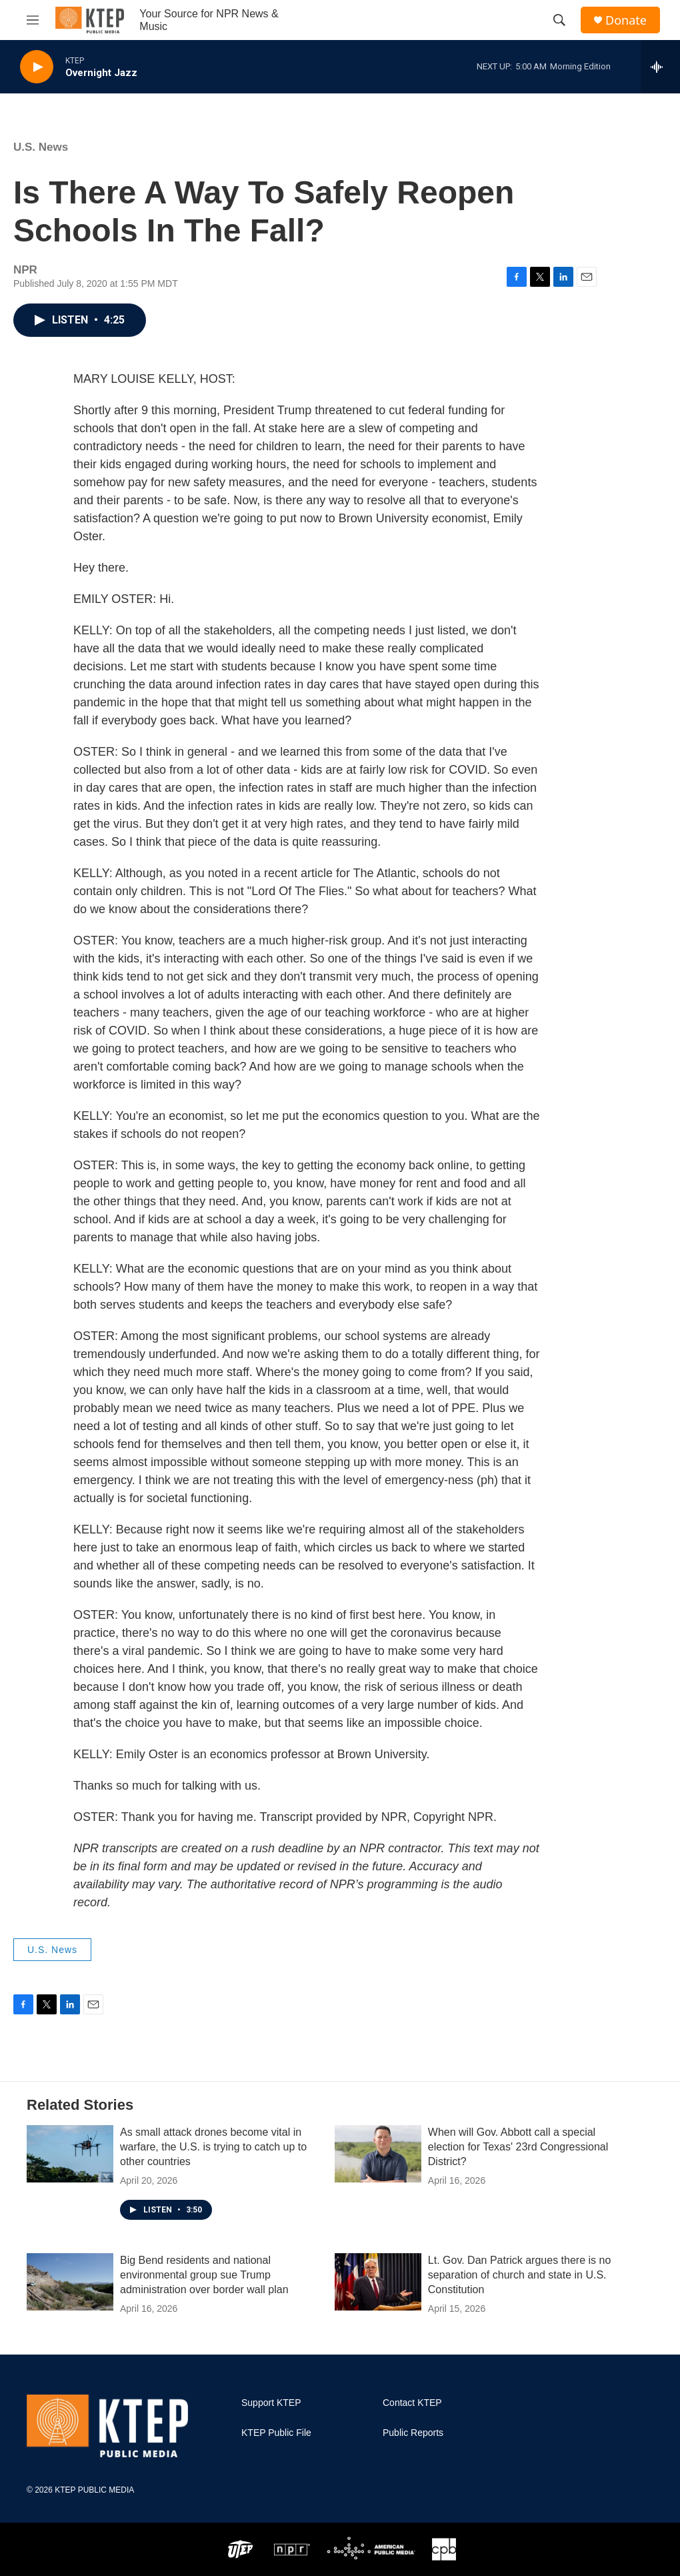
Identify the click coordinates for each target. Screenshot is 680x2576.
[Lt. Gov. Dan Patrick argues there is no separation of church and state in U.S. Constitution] (378, 2282)
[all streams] (660, 66)
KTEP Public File (276, 2433)
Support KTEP (271, 2403)
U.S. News (40, 147)
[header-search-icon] (559, 20)
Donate (626, 20)
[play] (36, 67)
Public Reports (413, 2433)
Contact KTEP (412, 2403)
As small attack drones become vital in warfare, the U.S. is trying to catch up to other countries (213, 2146)
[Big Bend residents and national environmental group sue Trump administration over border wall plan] (70, 2282)
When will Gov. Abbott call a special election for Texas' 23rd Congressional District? (518, 2146)
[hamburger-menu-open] (32, 20)
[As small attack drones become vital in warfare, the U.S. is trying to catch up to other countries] (70, 2153)
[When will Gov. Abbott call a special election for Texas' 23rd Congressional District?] (378, 2153)
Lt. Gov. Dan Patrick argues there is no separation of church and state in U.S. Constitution (519, 2275)
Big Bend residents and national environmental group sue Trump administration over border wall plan (204, 2275)
